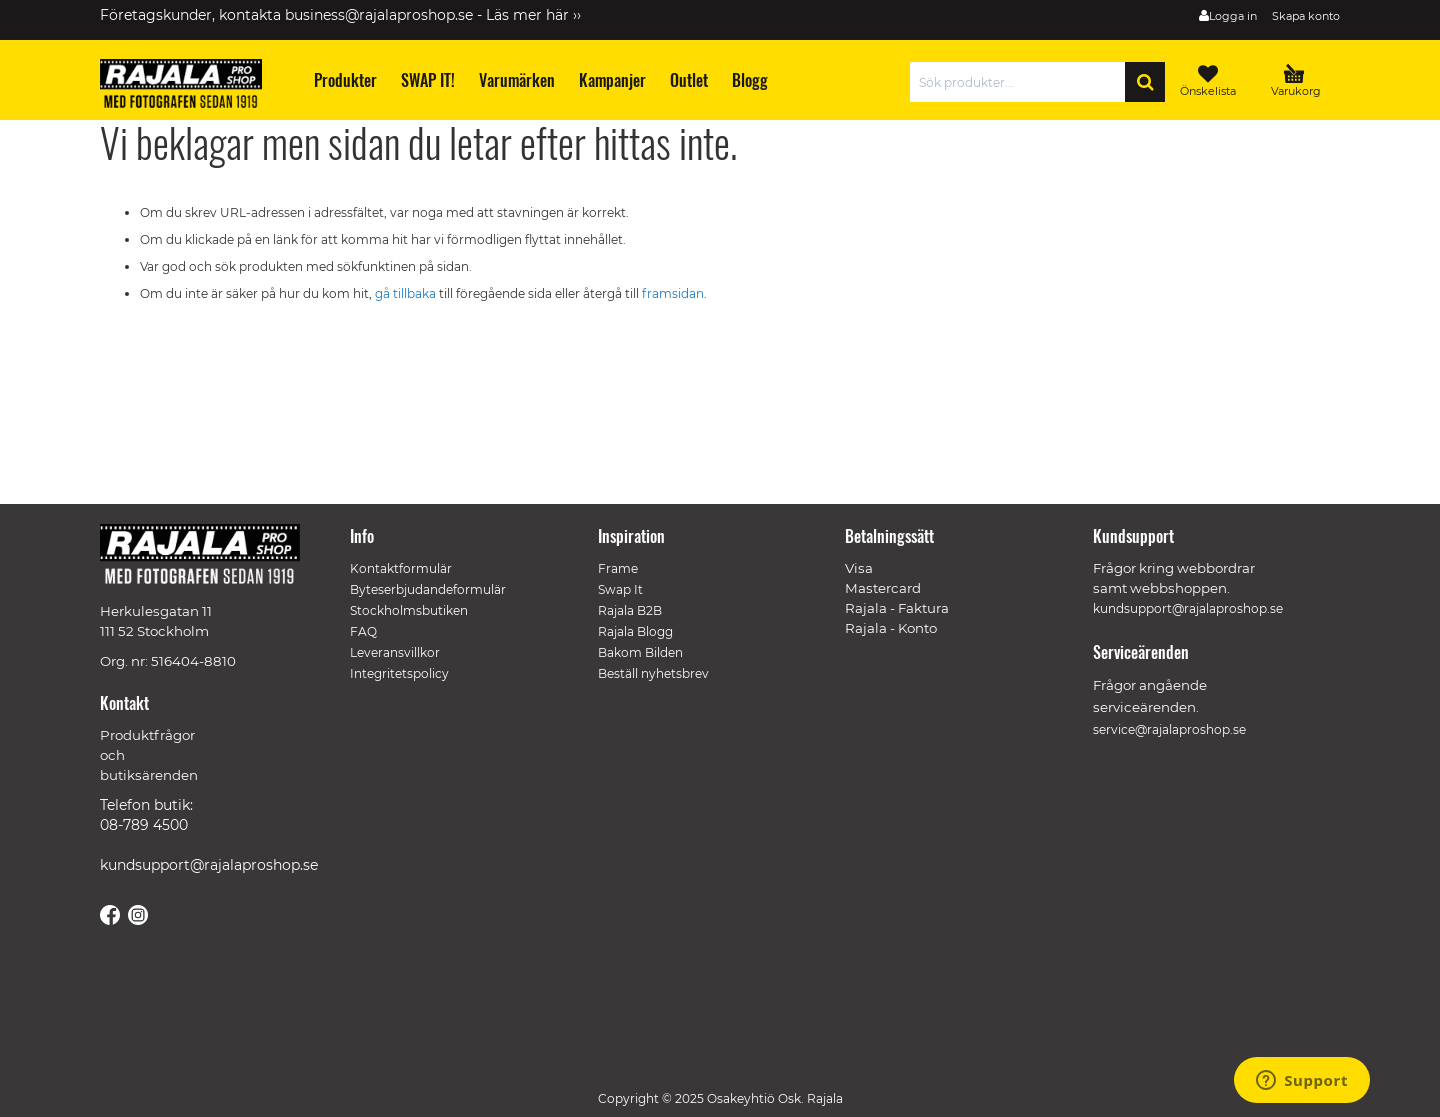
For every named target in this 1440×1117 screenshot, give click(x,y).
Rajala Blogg (635, 631)
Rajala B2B (630, 610)
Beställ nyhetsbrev (653, 673)
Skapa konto (1306, 16)
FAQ (363, 631)
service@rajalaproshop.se (1169, 729)
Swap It (620, 589)
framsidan (673, 293)
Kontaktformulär (401, 568)
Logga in (1233, 16)
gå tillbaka (407, 293)
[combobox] (1022, 82)
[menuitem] (344, 80)
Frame (618, 568)
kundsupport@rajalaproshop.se (209, 865)
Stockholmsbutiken (409, 610)
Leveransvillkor (395, 652)
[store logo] (190, 87)
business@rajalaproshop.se (379, 15)
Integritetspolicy (399, 673)
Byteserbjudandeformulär (428, 589)
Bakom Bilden (640, 652)
